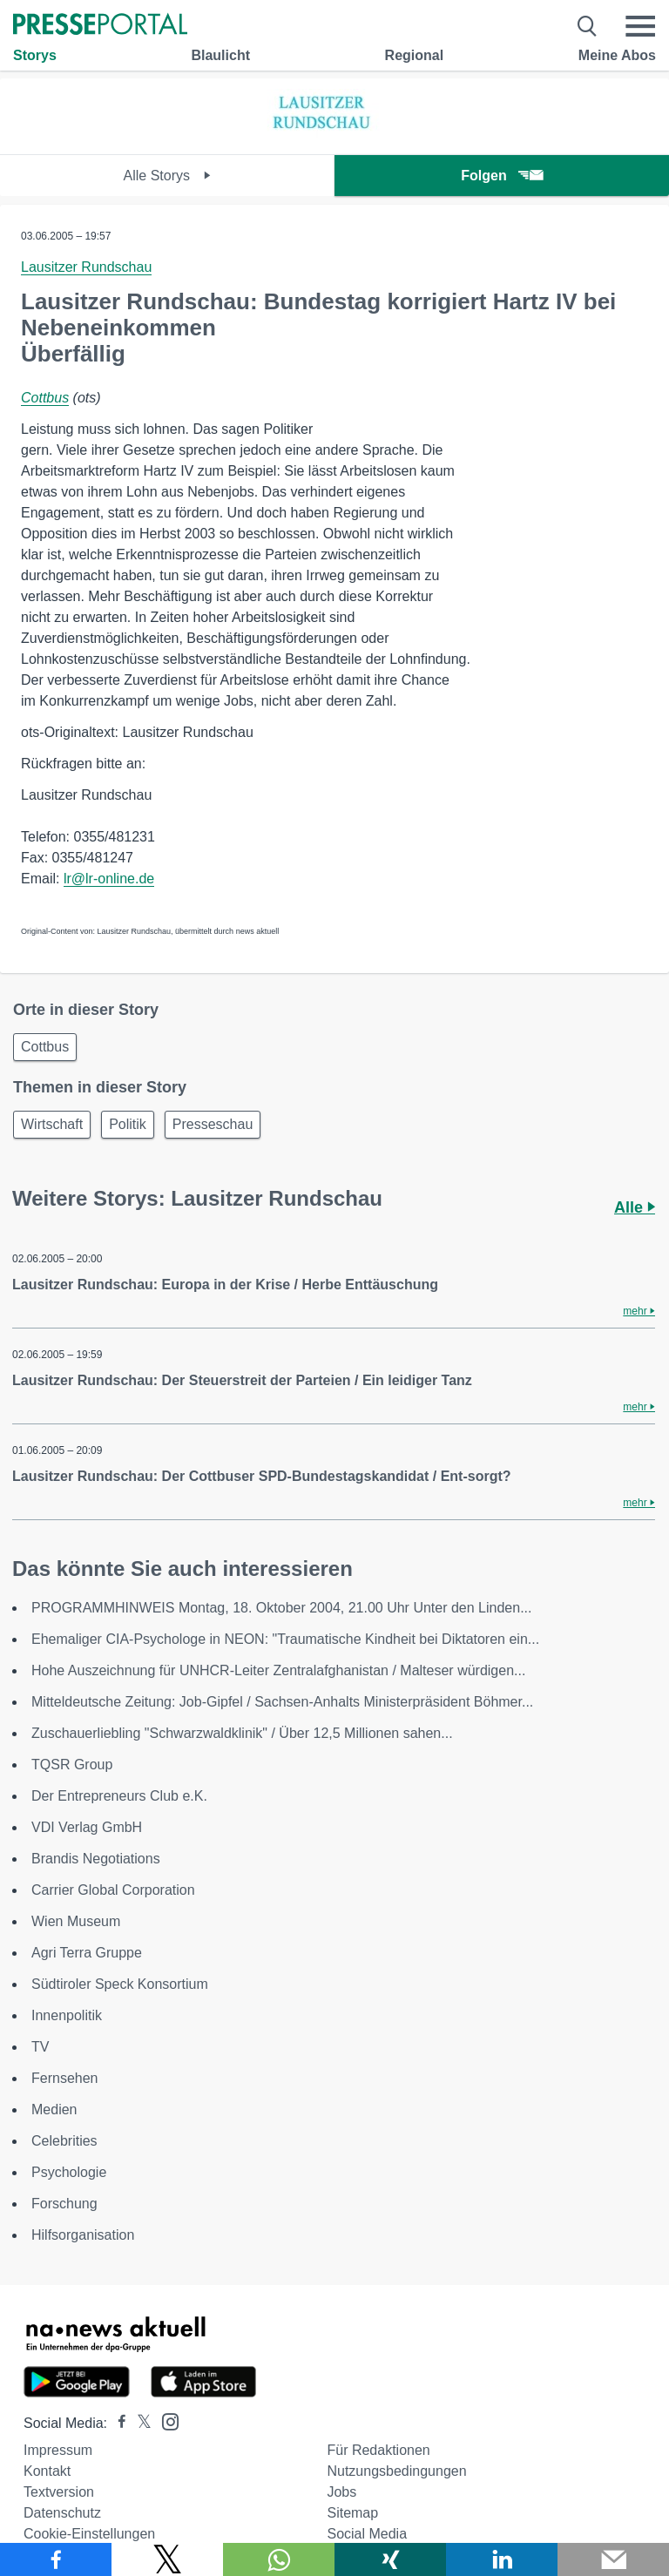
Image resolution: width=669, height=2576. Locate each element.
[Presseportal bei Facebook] (116, 2423)
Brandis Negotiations (95, 1858)
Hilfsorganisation (82, 2235)
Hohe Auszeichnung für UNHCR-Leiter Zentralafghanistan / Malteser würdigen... (278, 1670)
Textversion (59, 2492)
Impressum (58, 2450)
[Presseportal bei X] (139, 2423)
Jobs (341, 2492)
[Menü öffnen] (640, 26)
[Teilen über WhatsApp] (278, 2559)
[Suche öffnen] (587, 26)
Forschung (64, 2203)
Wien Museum (75, 1921)
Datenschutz (62, 2512)
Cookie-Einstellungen (89, 2533)
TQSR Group (71, 1764)
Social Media (367, 2533)
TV (40, 2046)
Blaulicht (220, 55)
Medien (54, 2109)
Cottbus (45, 397)
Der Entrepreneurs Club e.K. (119, 1795)
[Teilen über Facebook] (56, 2559)
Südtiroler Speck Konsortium (119, 1984)
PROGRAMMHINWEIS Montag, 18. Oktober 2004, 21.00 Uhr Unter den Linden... (281, 1607)
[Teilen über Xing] (390, 2559)
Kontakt (47, 2471)
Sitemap (352, 2512)
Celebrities (64, 2140)
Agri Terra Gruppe (86, 1952)
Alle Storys (168, 175)
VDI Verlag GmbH (86, 1827)
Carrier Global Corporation (113, 1890)
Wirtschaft (52, 1124)
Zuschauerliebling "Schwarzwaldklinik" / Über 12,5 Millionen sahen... (242, 1733)
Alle (634, 1207)
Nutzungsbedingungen (396, 2471)
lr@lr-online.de (109, 878)
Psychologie (68, 2172)
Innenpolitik (66, 2015)
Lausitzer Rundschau (86, 267)
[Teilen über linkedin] (502, 2559)
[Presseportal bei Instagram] (165, 2420)
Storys (35, 55)
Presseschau (212, 1124)
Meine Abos (617, 55)
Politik (127, 1124)
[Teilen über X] (167, 2559)
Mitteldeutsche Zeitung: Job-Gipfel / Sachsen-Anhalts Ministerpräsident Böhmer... (282, 1701)
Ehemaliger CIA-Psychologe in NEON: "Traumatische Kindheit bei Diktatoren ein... (285, 1639)
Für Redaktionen (378, 2450)
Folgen (501, 175)
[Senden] (613, 2559)
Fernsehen (64, 2078)
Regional (414, 55)
